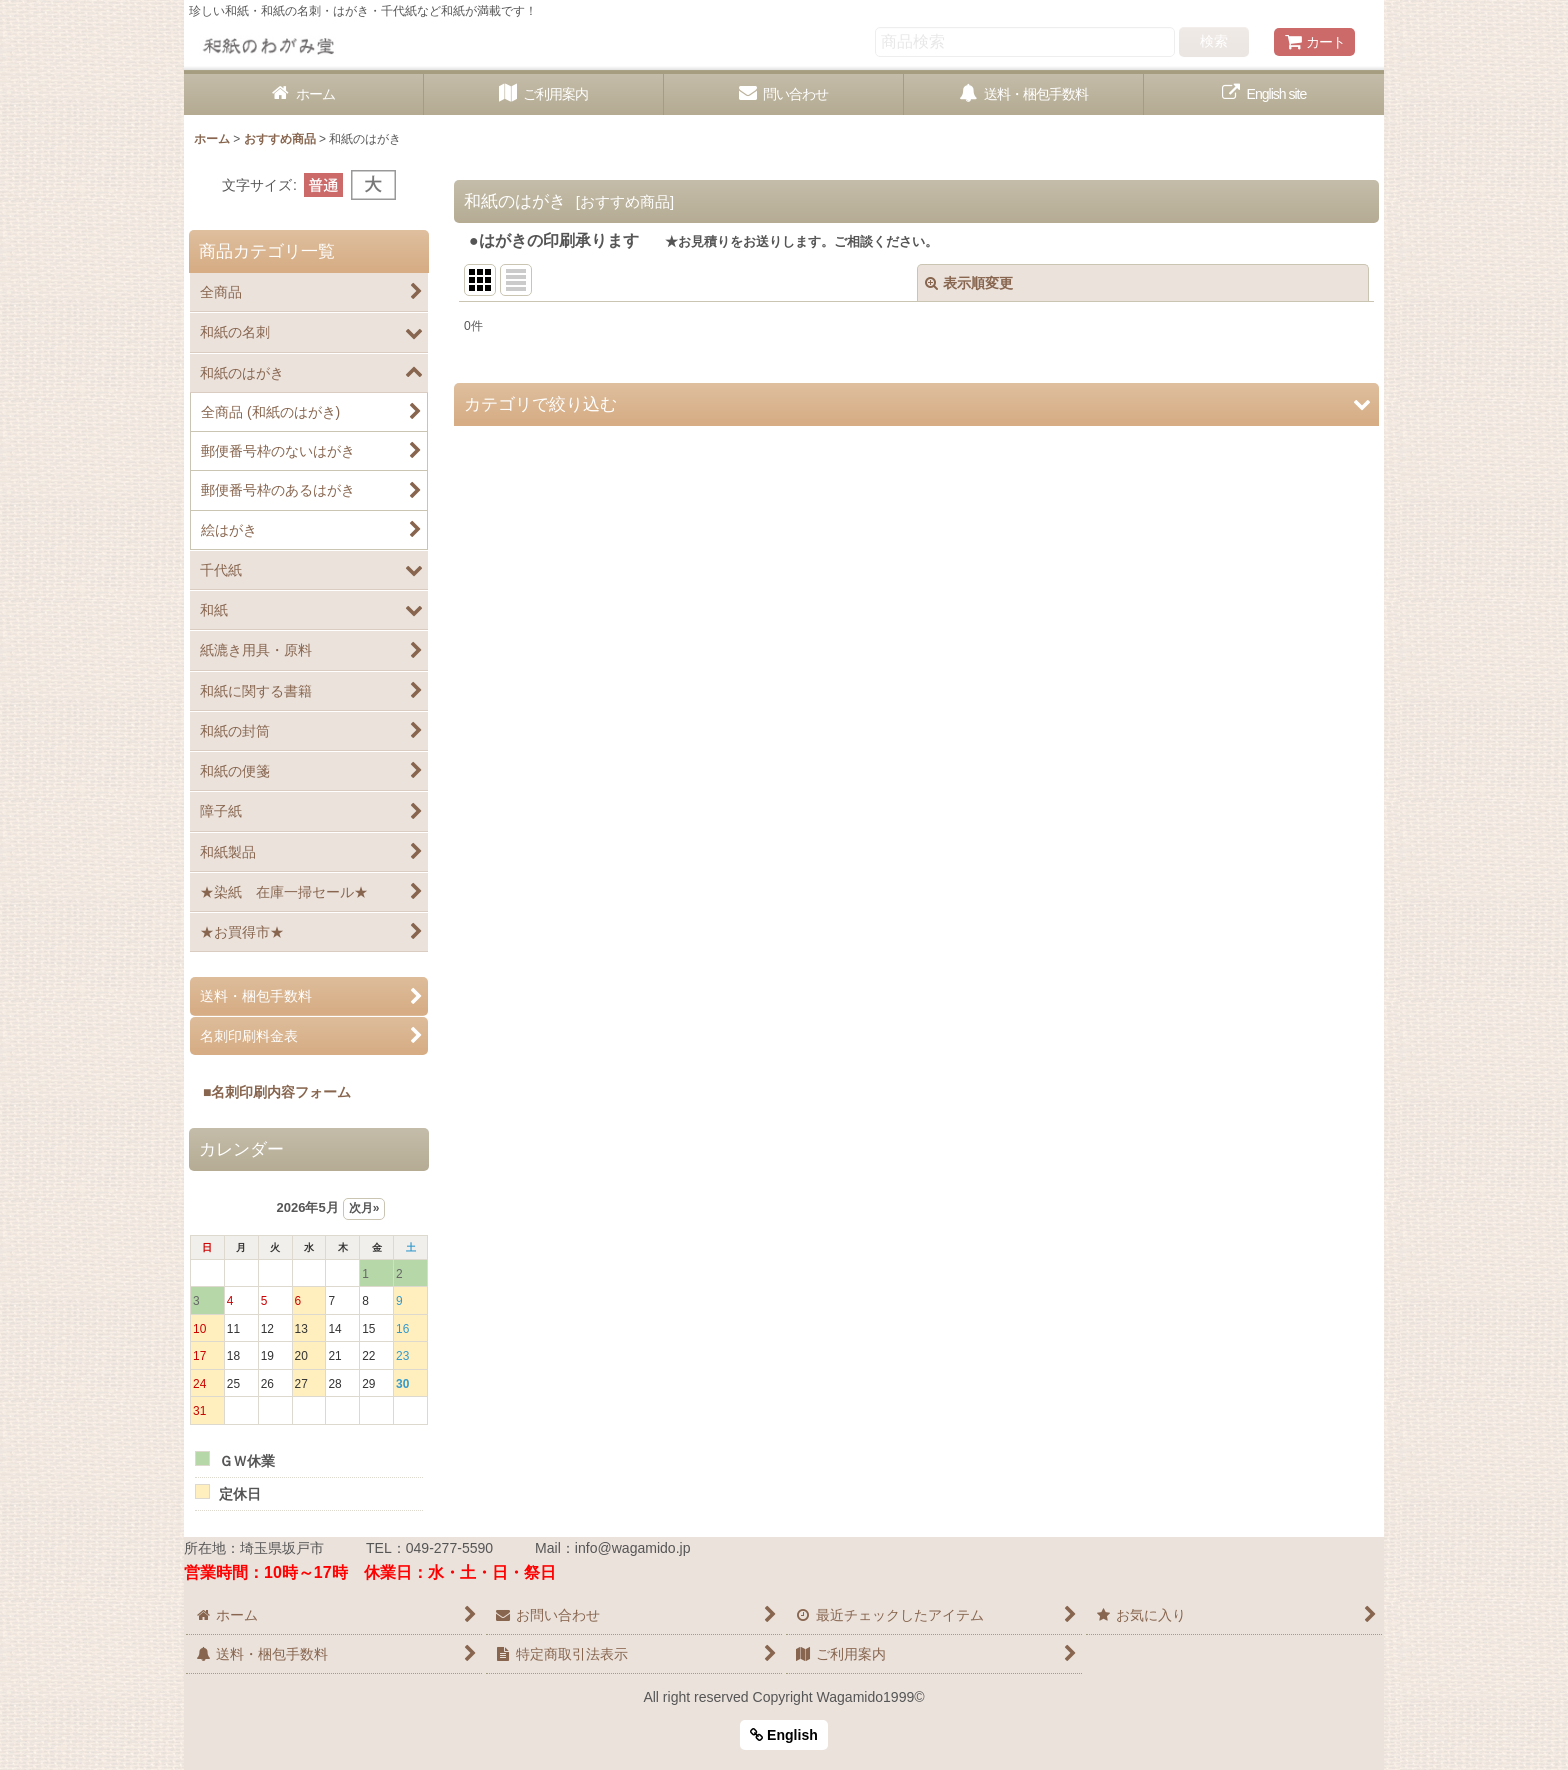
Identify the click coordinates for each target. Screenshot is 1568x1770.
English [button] (784, 1735)
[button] (916, 404)
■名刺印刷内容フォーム (270, 1092)
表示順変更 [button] (969, 283)
